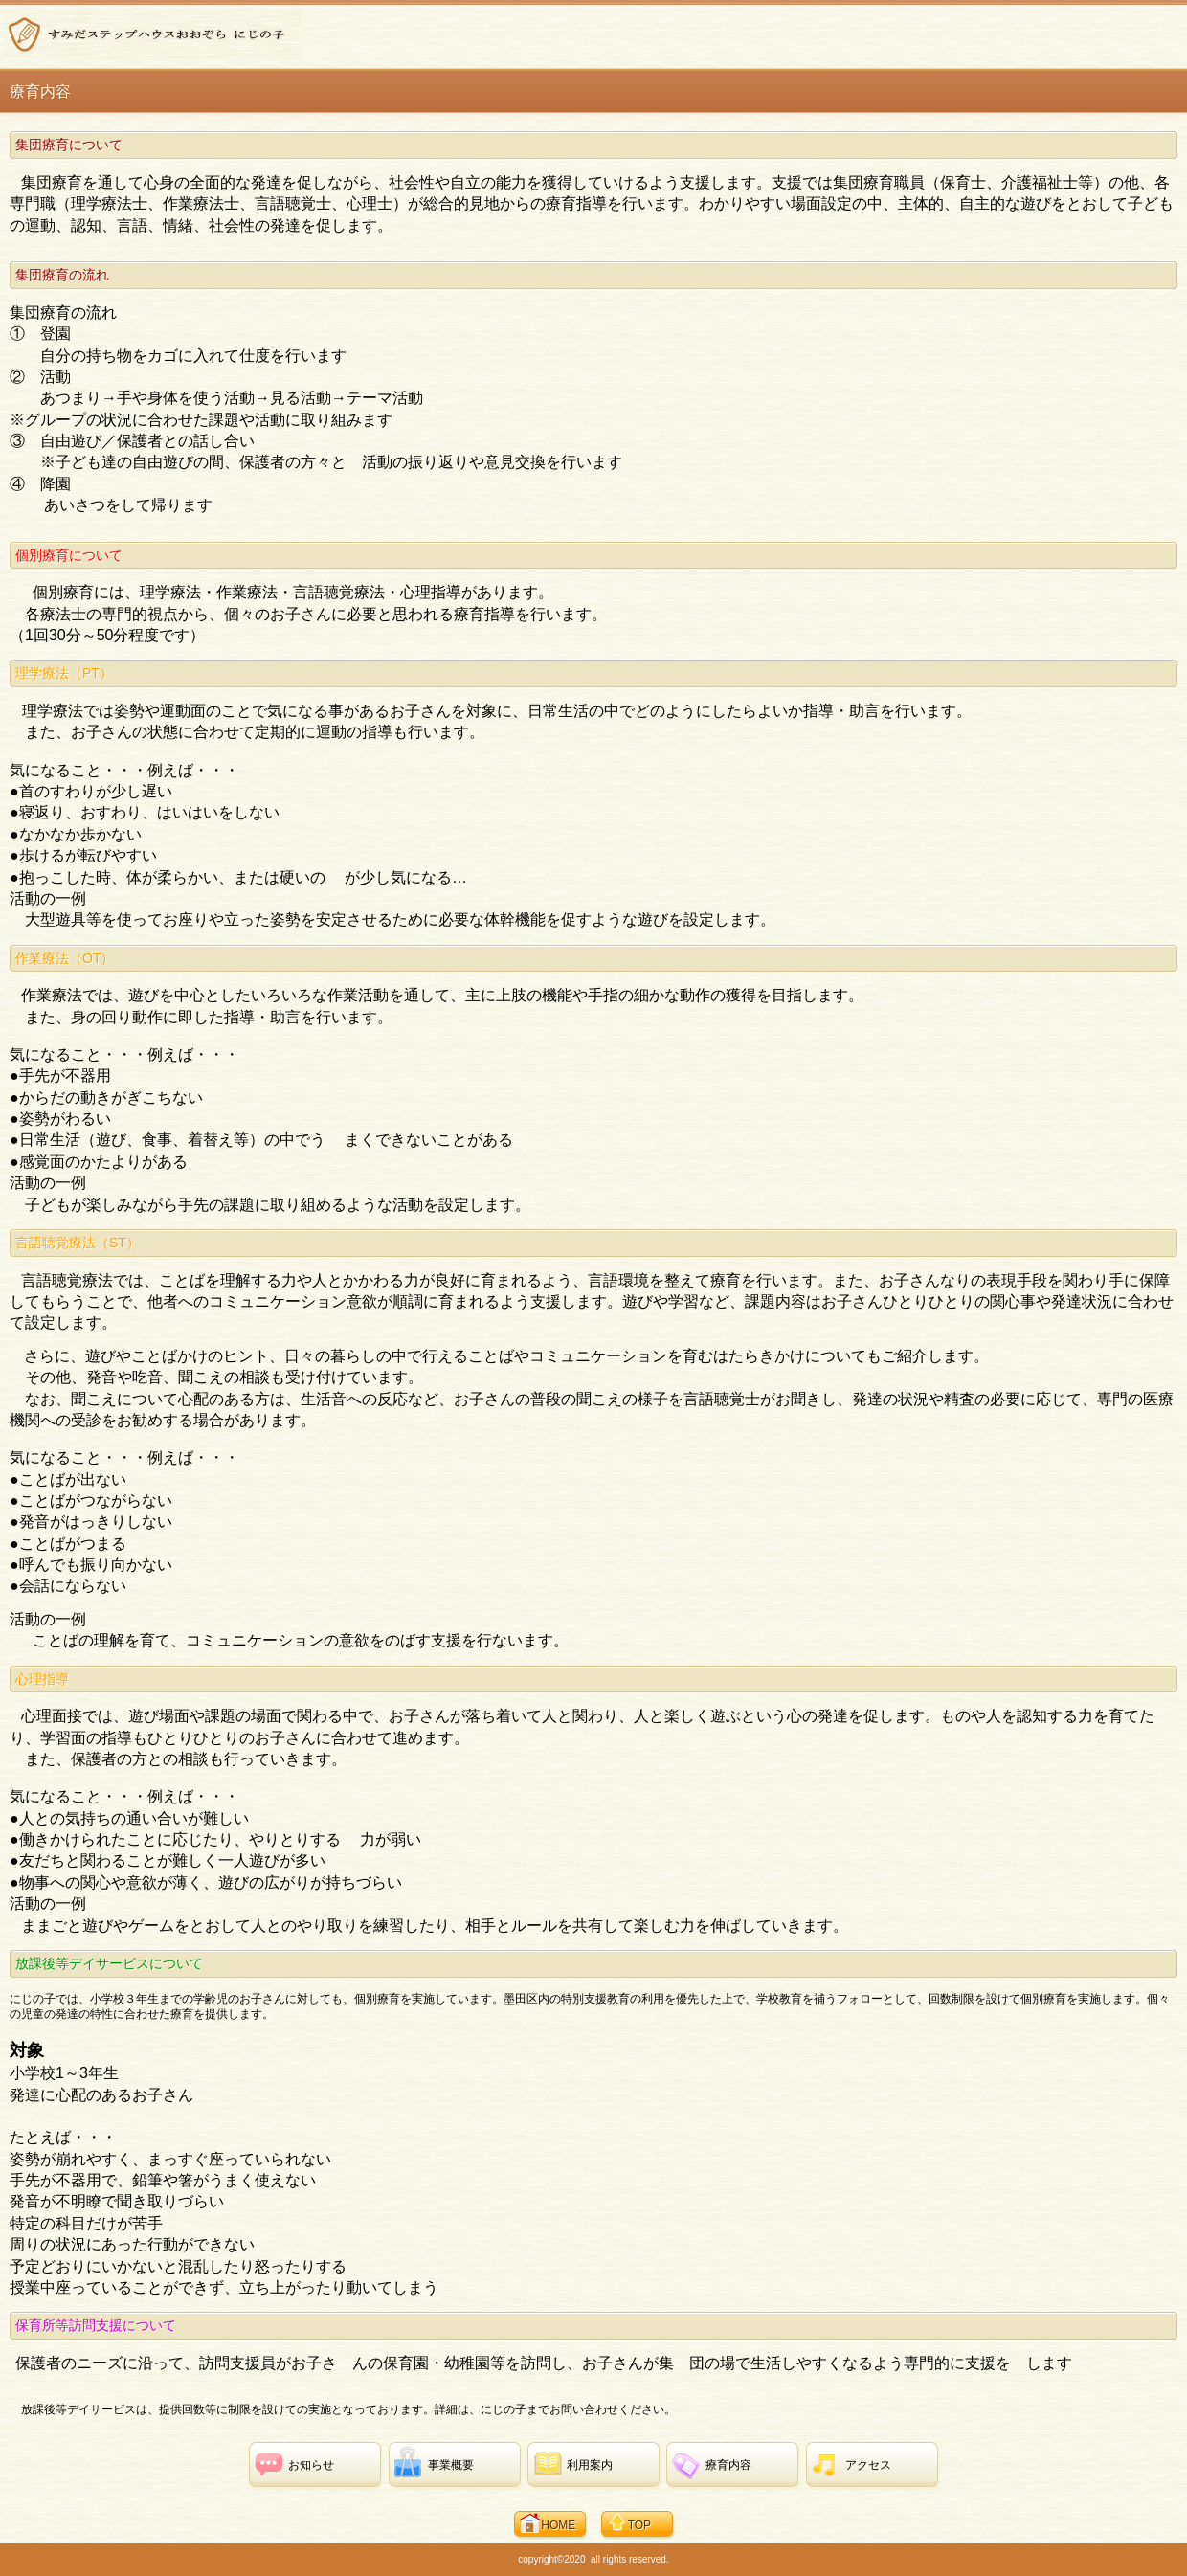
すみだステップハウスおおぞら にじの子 (153, 34)
